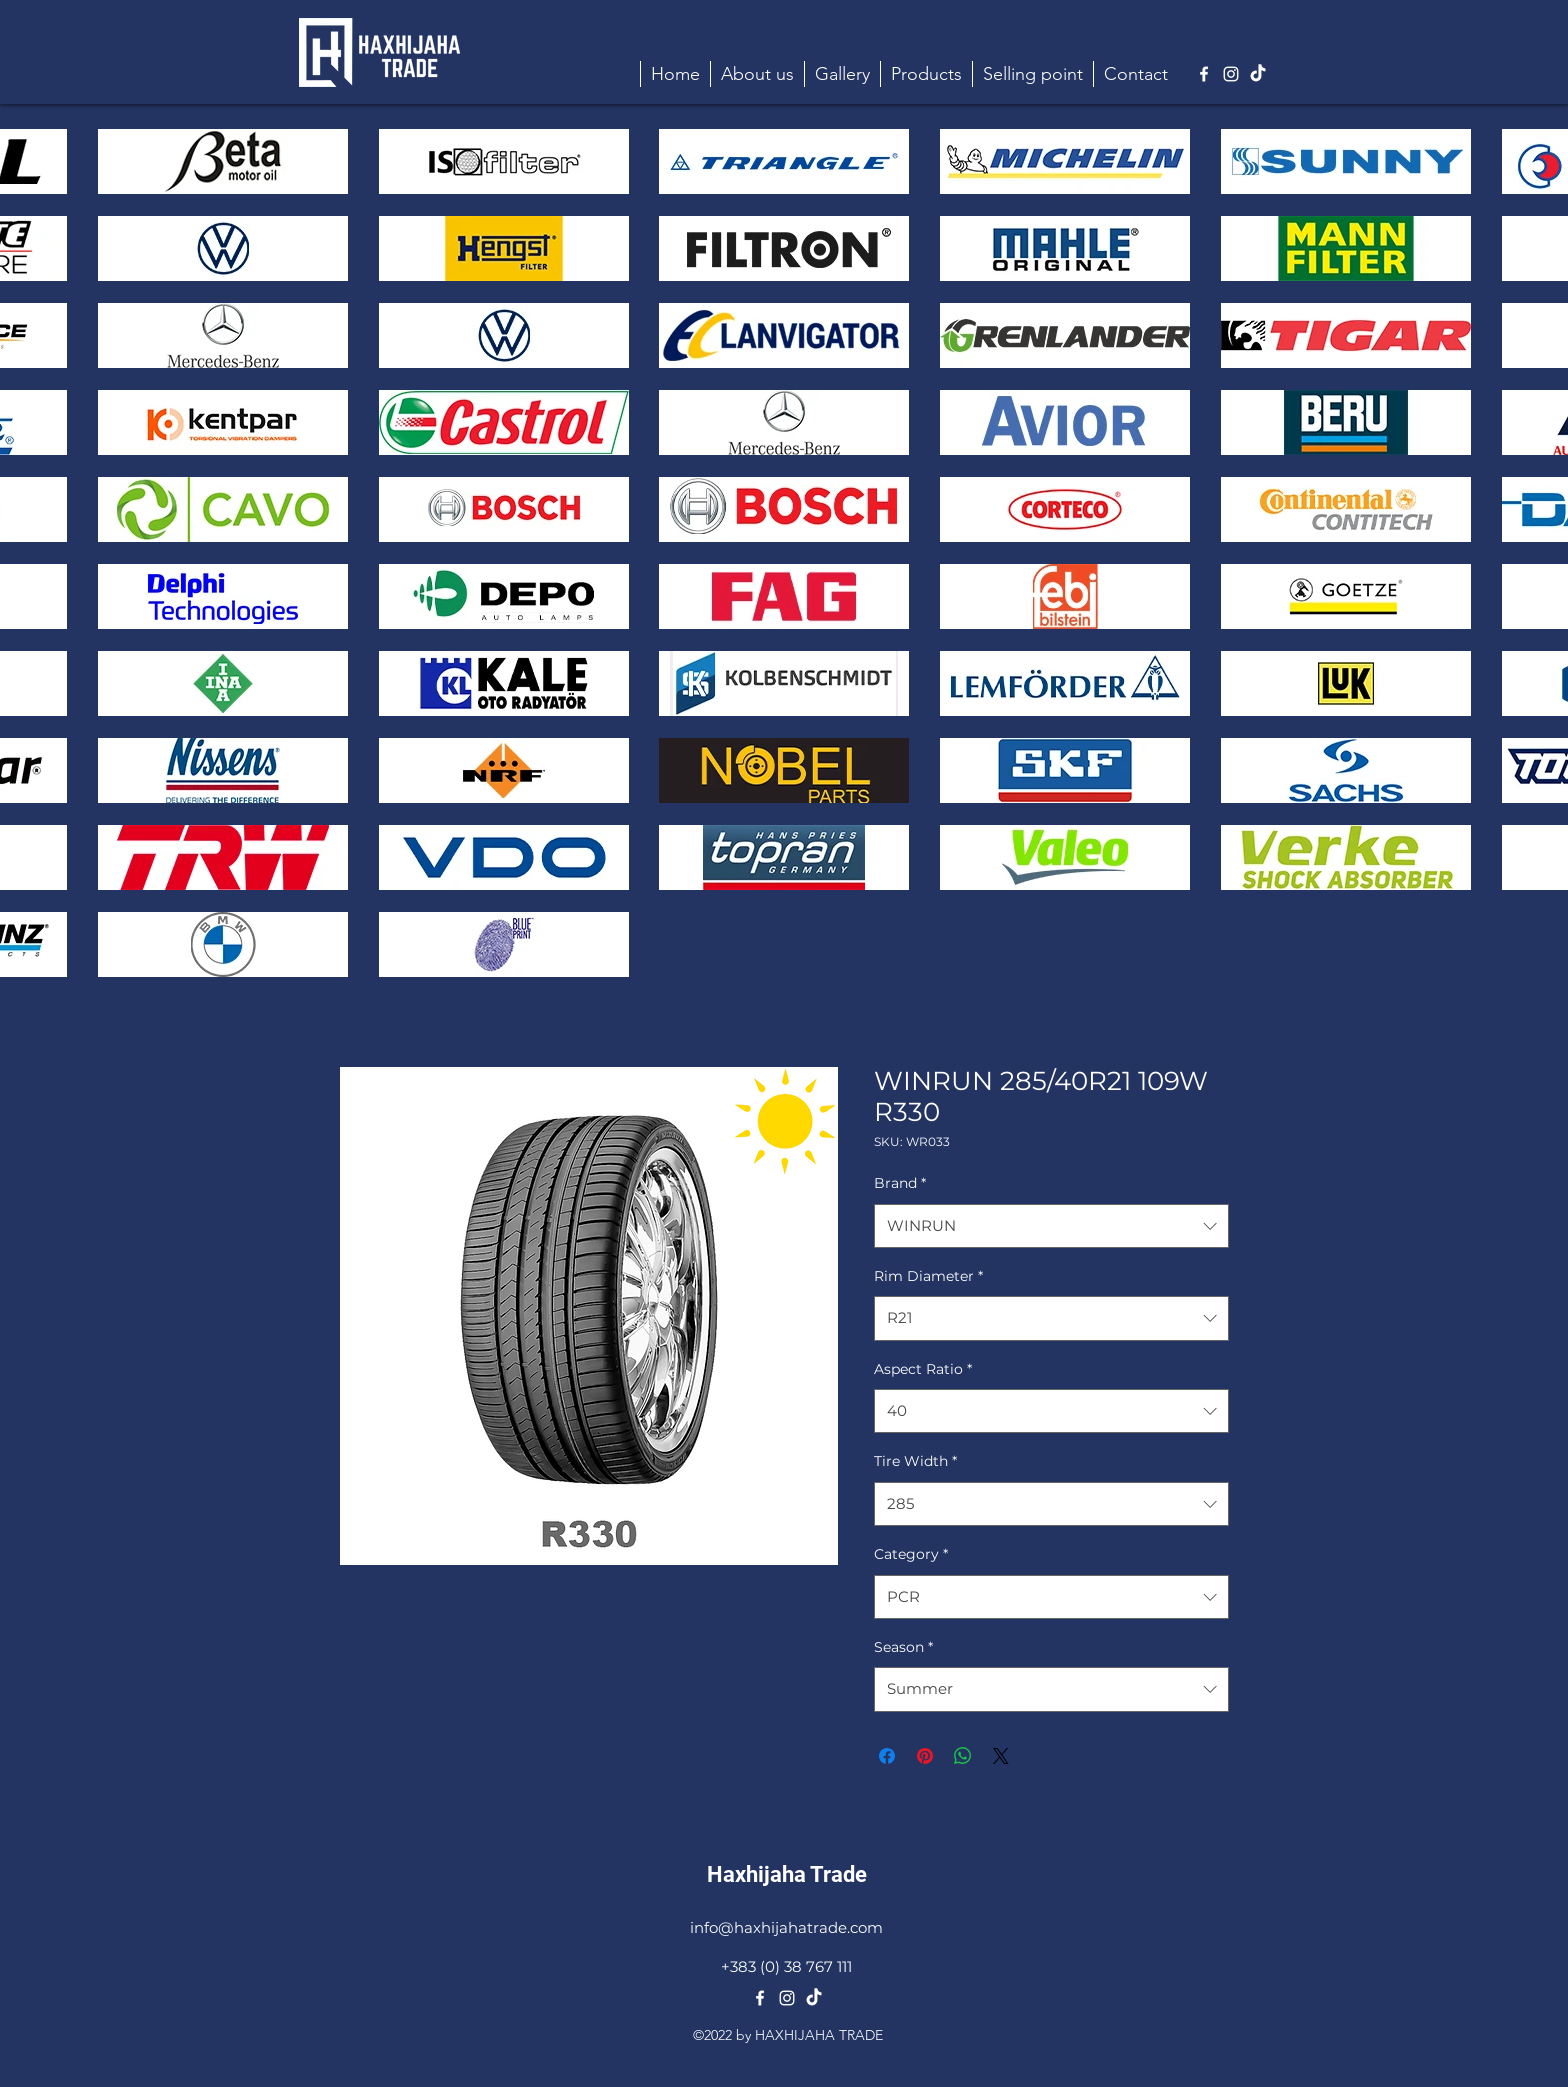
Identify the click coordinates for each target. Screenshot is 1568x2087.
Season (903, 1647)
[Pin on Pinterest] (925, 1756)
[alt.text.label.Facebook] (1204, 74)
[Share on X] (1001, 1756)
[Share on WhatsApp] (963, 1756)
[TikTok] (1258, 74)
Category (911, 1554)
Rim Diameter (928, 1276)
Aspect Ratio (923, 1369)
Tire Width (915, 1461)
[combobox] (1051, 1226)
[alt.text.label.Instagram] (1231, 74)
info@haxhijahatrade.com (786, 1927)
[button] (926, 74)
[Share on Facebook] (887, 1756)
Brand (900, 1183)
